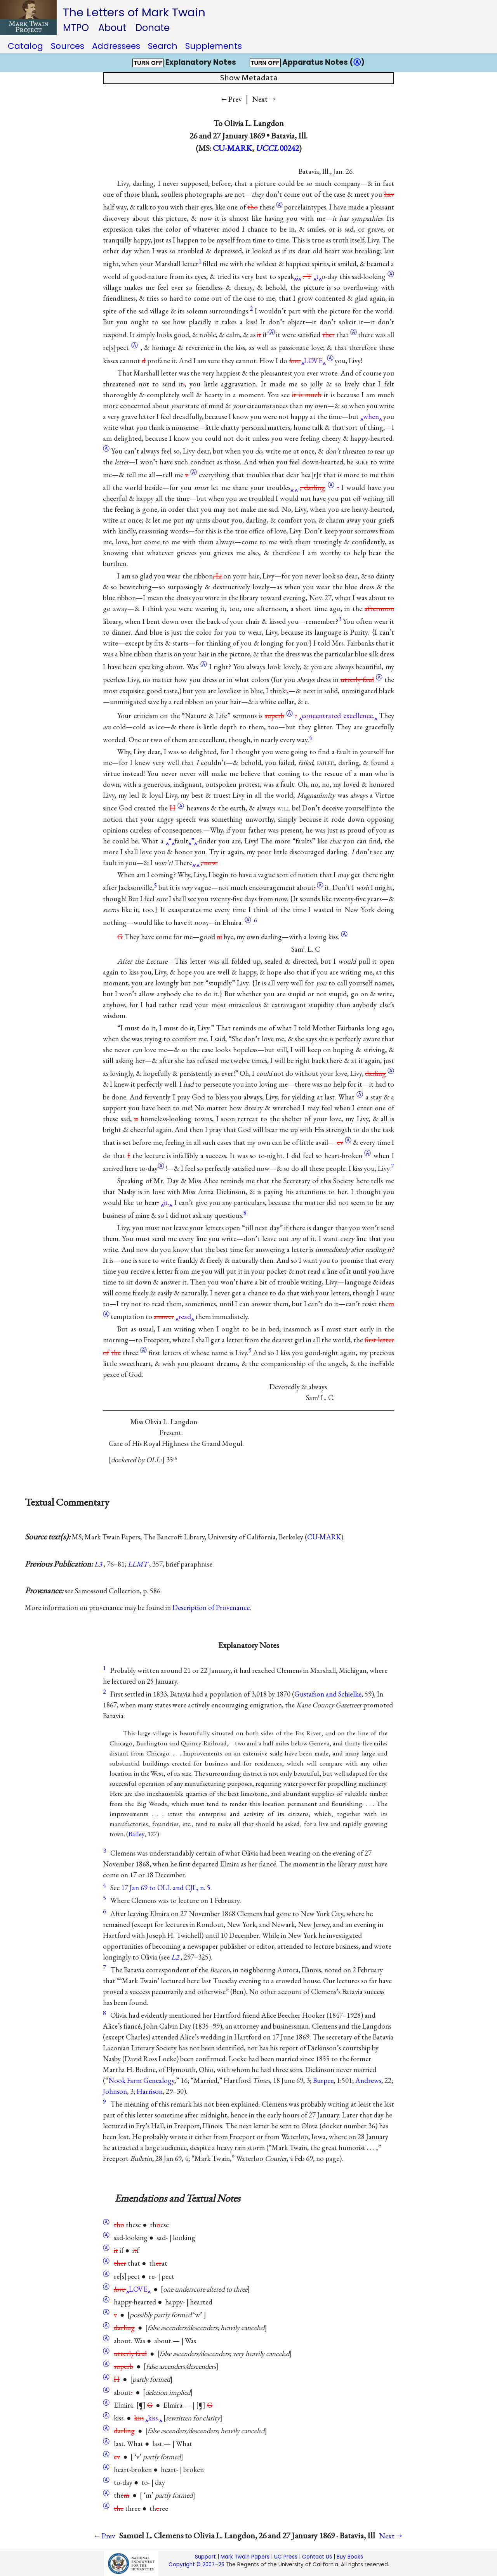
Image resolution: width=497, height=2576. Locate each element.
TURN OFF (148, 63)
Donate (153, 27)
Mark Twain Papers (245, 2556)
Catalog (25, 46)
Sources (67, 46)
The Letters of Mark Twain (134, 12)
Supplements (213, 46)
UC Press (285, 2556)
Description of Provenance (211, 1607)
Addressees (116, 46)
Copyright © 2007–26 (196, 2564)
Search (162, 46)
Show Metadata (249, 78)
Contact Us (317, 2556)
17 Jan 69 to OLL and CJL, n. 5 (165, 1887)
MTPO (76, 27)
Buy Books (350, 2556)
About (112, 27)
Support (205, 2556)
